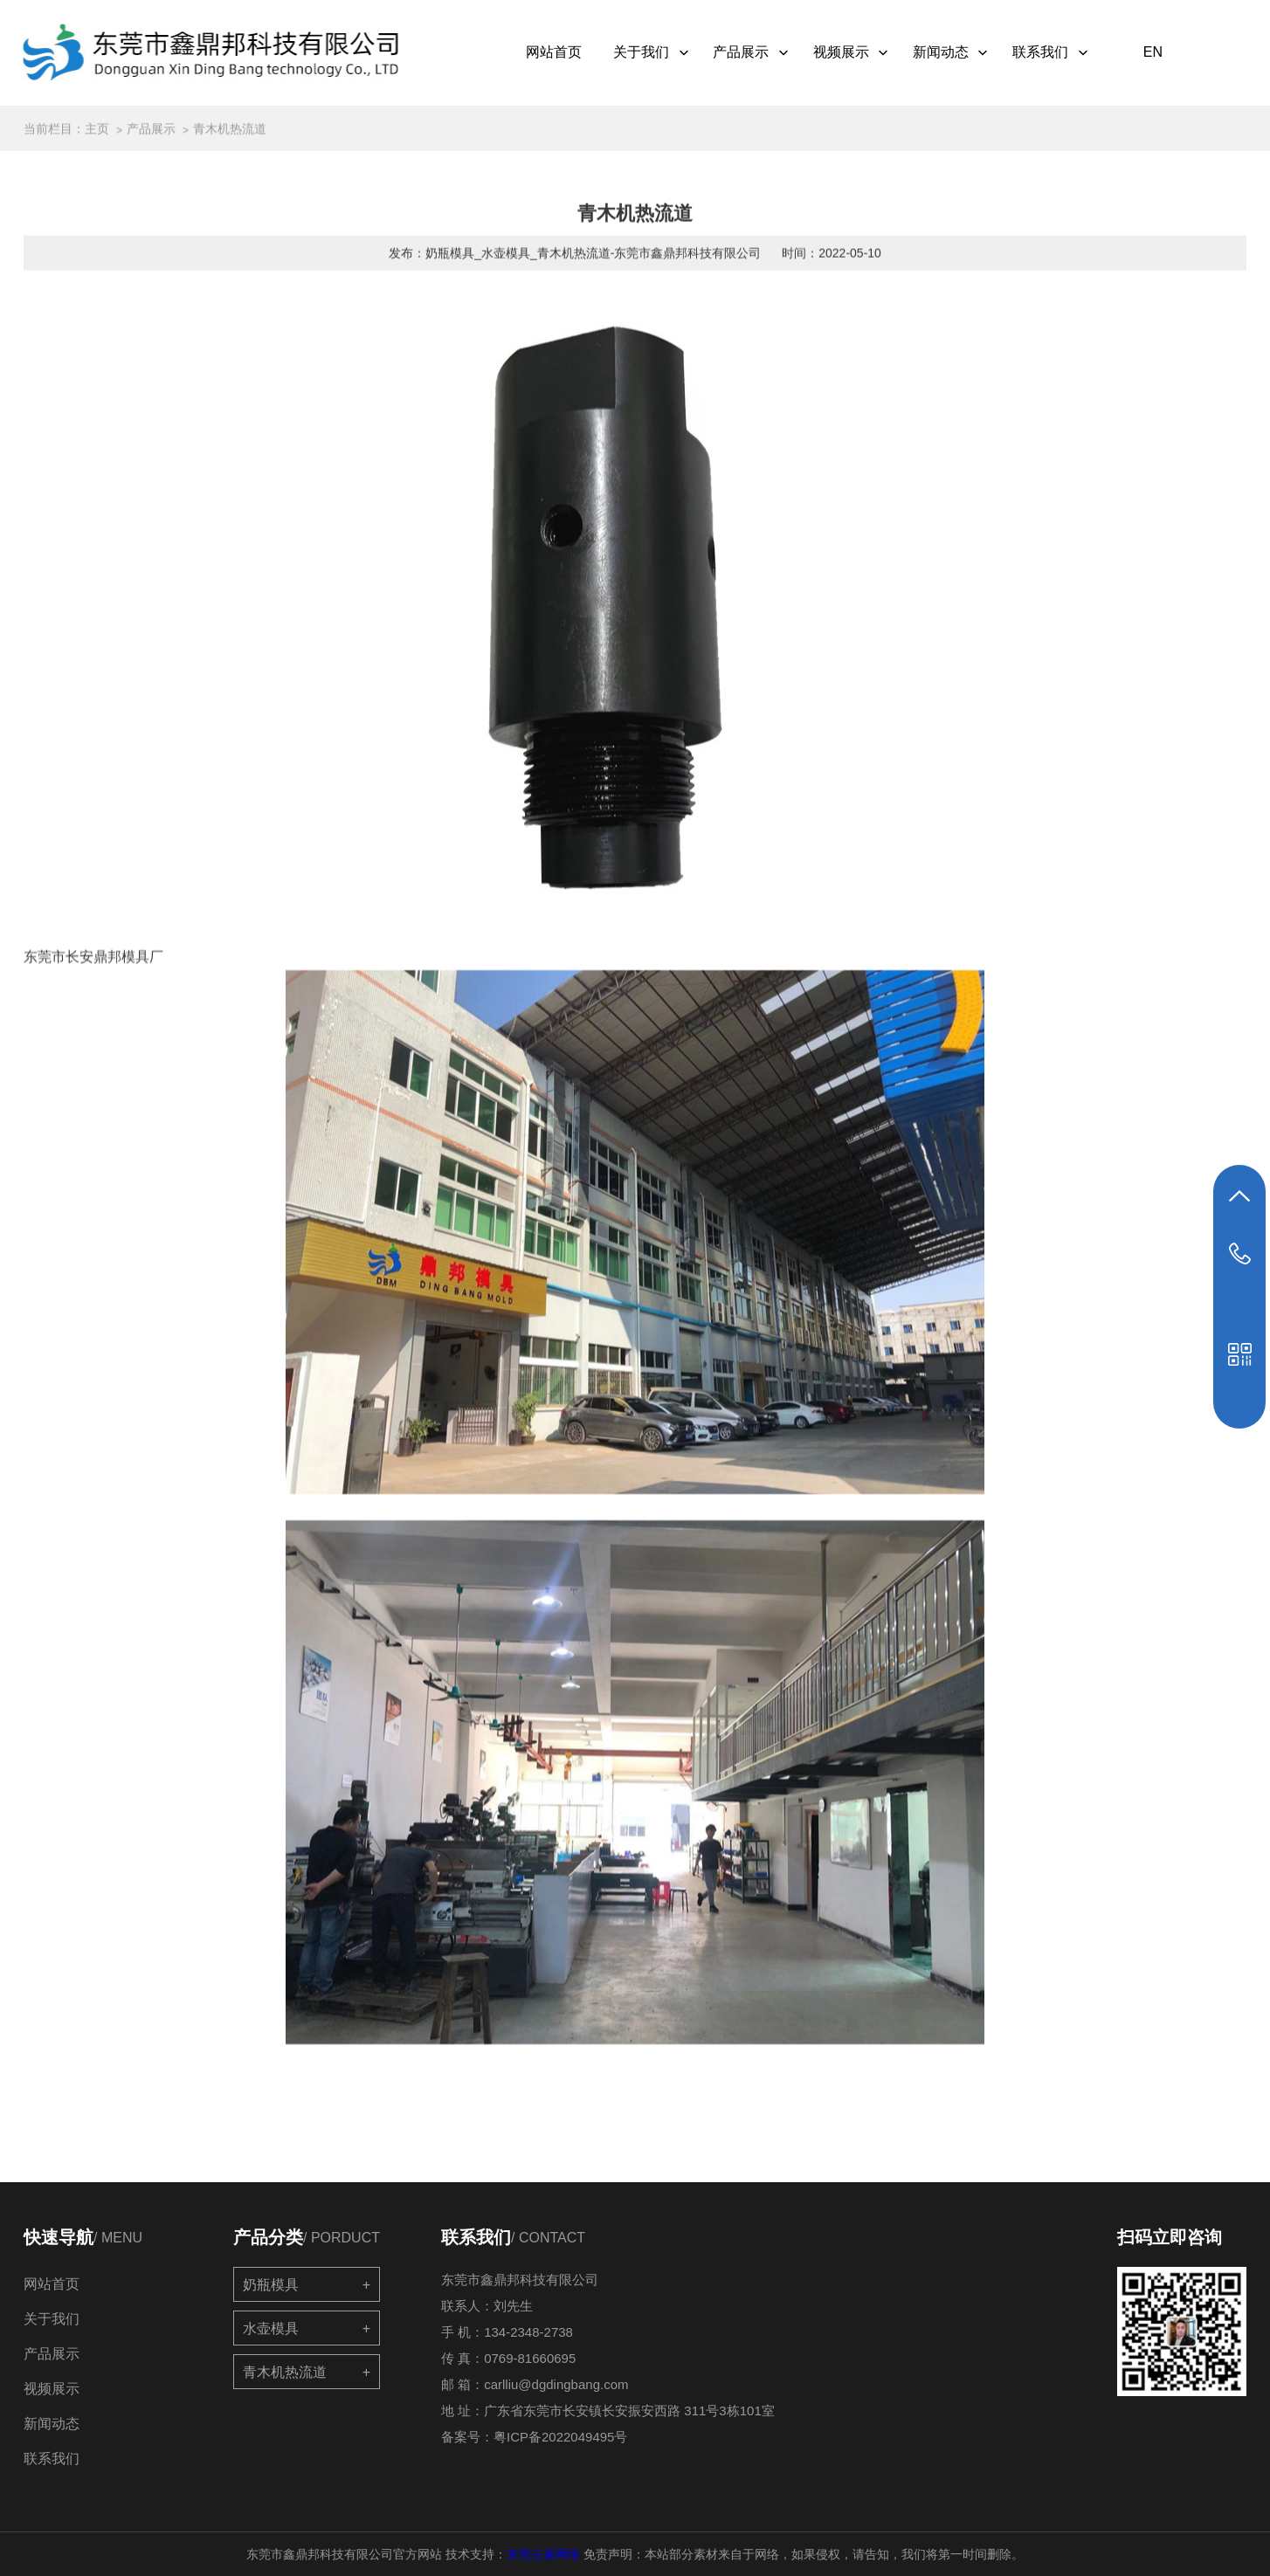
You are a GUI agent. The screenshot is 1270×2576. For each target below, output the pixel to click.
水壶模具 (271, 2328)
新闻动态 (960, 53)
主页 (97, 134)
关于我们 (660, 53)
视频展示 (859, 53)
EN (1159, 52)
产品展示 (760, 53)
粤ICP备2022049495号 (560, 2436)
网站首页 (561, 52)
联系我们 (1059, 53)
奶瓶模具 (271, 2284)
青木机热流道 (229, 134)
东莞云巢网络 (543, 2554)
